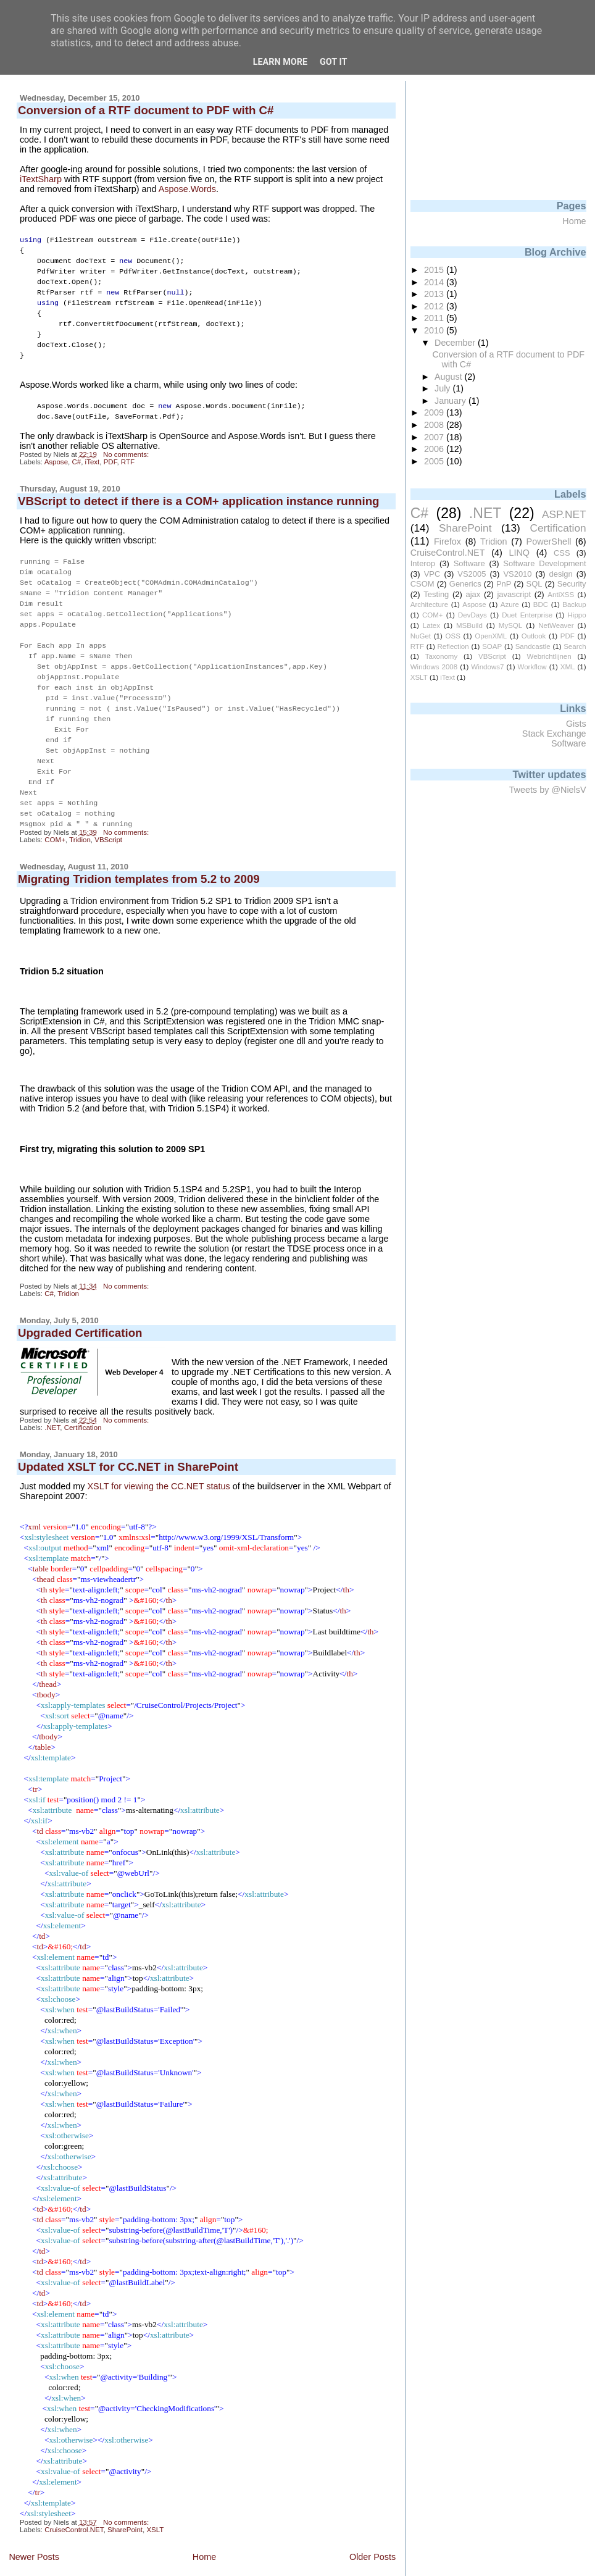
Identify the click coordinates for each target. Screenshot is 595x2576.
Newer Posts (34, 2530)
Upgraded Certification (80, 1306)
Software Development (544, 563)
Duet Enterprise (527, 615)
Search (575, 646)
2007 (435, 437)
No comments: (127, 444)
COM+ (54, 813)
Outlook (534, 636)
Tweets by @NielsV (547, 790)
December (456, 343)
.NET (52, 1401)
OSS (453, 636)
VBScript (108, 813)
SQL (534, 583)
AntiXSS (560, 594)
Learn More (280, 62)
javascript (514, 594)
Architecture (429, 604)
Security (571, 583)
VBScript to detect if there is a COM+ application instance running (199, 491)
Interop (422, 563)
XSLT (155, 2503)
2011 (435, 318)
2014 (435, 282)
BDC (540, 604)
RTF (128, 452)
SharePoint (125, 2503)
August (450, 377)
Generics (465, 583)
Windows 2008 (433, 667)
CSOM (422, 583)
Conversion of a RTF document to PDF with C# (146, 110)
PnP (503, 583)
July (443, 388)
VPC (432, 574)
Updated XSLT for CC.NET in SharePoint (128, 1440)
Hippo (577, 615)
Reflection (452, 646)
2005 (435, 461)
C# (76, 452)
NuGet (420, 636)
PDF (110, 452)
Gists (576, 724)
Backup (574, 604)
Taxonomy (441, 656)
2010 (435, 330)
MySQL (510, 625)
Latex (431, 625)
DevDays (472, 615)
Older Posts (372, 2530)
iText (92, 452)
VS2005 (471, 574)
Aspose (56, 452)
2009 (435, 412)
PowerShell (549, 541)
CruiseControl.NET (73, 2503)
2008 (435, 425)
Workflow (532, 667)
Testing (436, 594)
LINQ (519, 553)
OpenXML (491, 636)
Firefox (447, 541)
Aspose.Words (187, 189)
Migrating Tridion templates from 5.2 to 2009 (139, 852)
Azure (510, 604)
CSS (562, 553)
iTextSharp (41, 179)
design (561, 574)
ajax (472, 594)
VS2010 (517, 574)
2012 (435, 306)
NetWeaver (555, 625)
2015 (435, 270)
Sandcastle (533, 646)
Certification (83, 1401)
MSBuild (469, 625)
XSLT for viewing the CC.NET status (159, 1460)
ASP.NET (564, 514)
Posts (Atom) (96, 2555)
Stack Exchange (554, 733)
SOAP (492, 646)
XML (567, 667)
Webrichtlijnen (549, 656)
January (451, 401)
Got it (333, 62)
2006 (435, 449)
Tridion (80, 813)
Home (204, 2530)
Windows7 (487, 667)
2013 (435, 294)
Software (469, 563)
